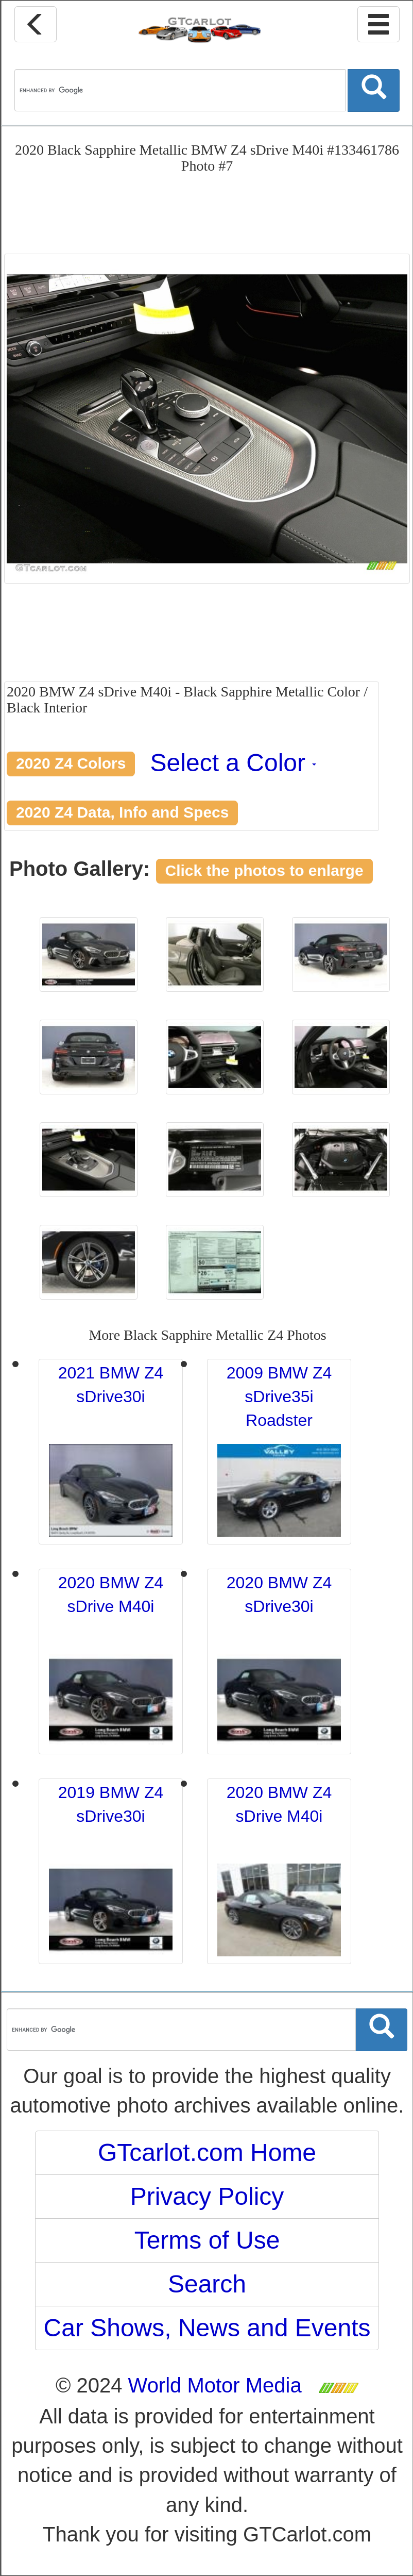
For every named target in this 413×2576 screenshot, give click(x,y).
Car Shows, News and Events (207, 2327)
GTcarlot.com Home (207, 2152)
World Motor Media (215, 2385)
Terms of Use (207, 2240)
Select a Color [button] (233, 762)
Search (207, 2284)
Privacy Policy (207, 2196)
